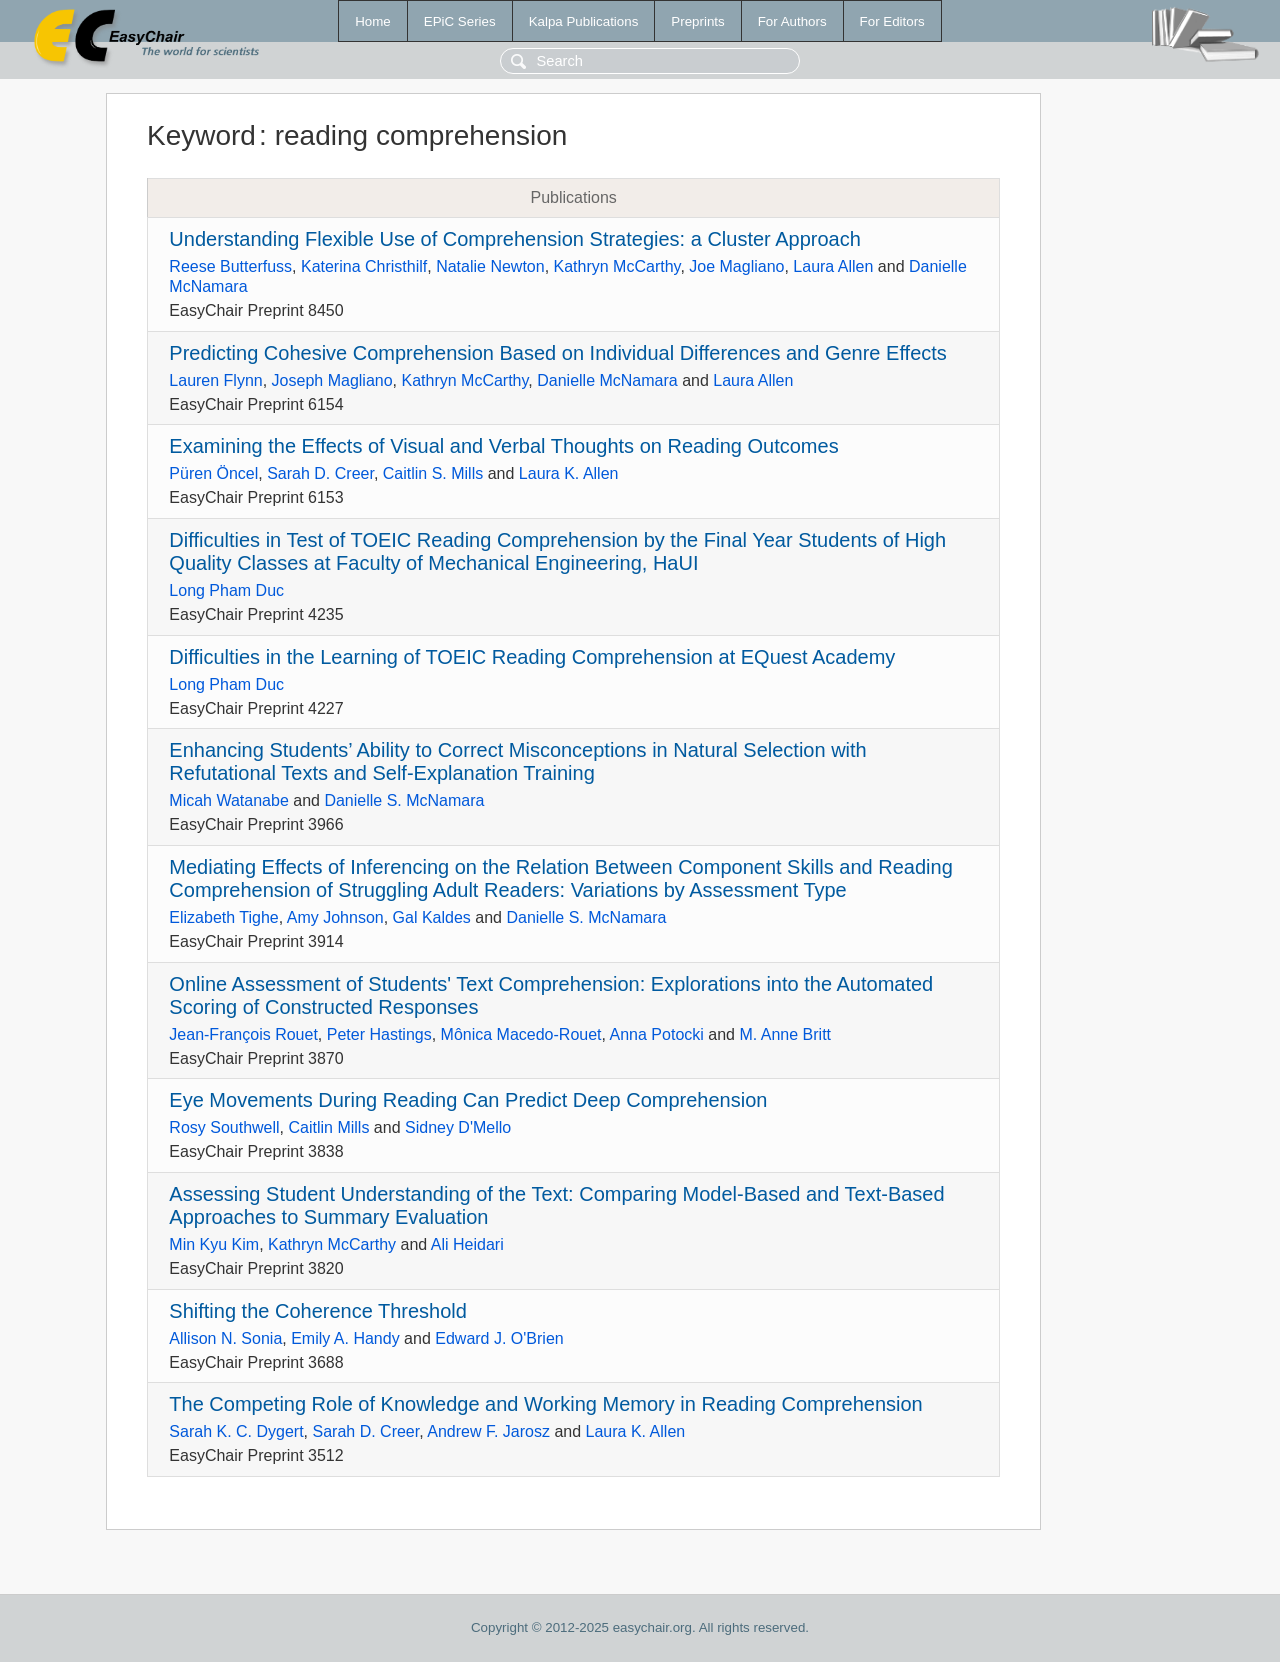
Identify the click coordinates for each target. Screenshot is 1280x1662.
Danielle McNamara (607, 380)
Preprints (697, 21)
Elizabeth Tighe (223, 917)
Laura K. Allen (569, 473)
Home (373, 21)
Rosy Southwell (224, 1127)
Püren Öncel (213, 473)
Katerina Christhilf (364, 266)
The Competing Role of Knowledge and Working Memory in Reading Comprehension (545, 1404)
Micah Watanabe (228, 800)
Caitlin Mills (329, 1127)
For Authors (792, 21)
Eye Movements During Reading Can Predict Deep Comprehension (468, 1100)
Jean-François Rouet (243, 1034)
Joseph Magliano (332, 380)
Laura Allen (833, 266)
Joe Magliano (736, 266)
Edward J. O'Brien (499, 1338)
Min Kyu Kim (214, 1244)
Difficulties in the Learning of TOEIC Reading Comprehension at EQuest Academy (532, 657)
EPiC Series (460, 21)
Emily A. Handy (345, 1338)
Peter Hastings (379, 1034)
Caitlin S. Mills (433, 473)
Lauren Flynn (215, 380)
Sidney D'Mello (458, 1127)
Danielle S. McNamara (404, 800)
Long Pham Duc (226, 590)
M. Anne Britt (785, 1034)
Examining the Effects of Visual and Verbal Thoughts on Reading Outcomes (503, 446)
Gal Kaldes (432, 917)
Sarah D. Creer (320, 473)
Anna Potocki (657, 1034)
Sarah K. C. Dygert (236, 1431)
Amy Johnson (335, 917)
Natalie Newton (490, 266)
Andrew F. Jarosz (488, 1431)
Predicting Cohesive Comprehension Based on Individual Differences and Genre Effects (558, 353)
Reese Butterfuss (230, 266)
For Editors (892, 21)
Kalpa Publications (584, 21)
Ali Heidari (467, 1244)
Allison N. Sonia (225, 1338)
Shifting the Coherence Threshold (318, 1311)
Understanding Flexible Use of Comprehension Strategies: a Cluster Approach (514, 239)
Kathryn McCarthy (617, 266)
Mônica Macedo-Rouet (521, 1034)
